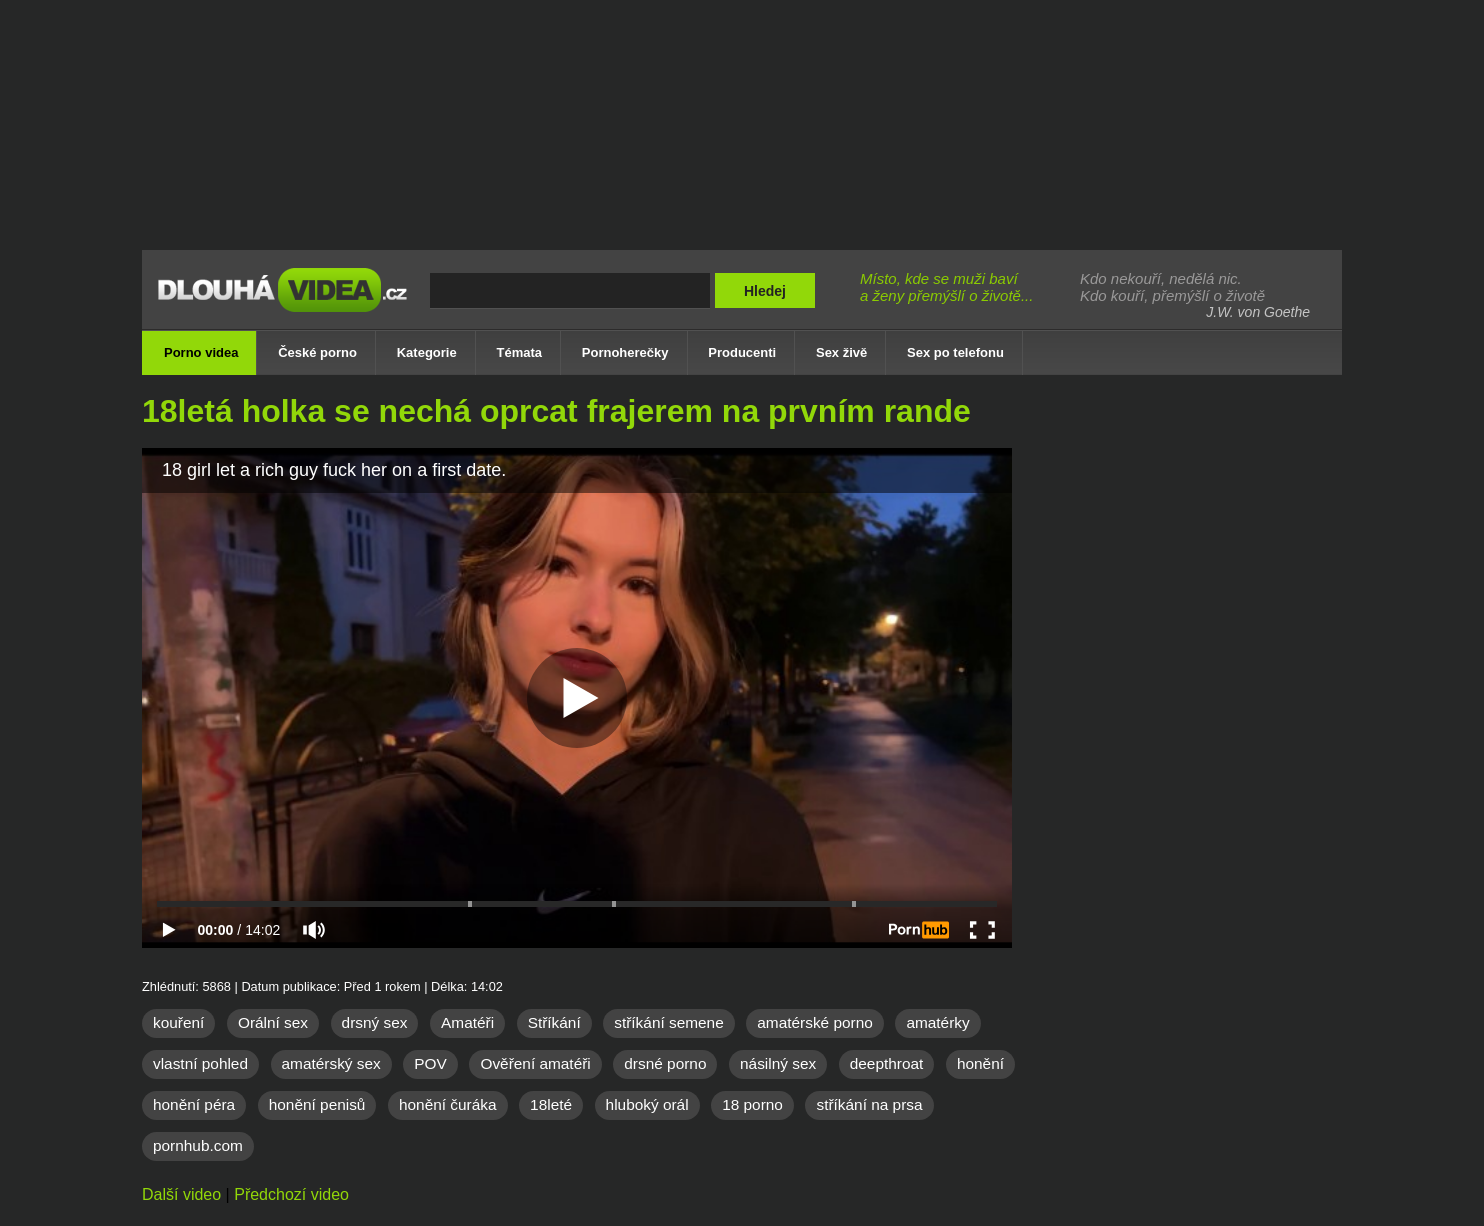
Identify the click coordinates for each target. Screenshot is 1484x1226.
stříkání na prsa (869, 1104)
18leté (551, 1104)
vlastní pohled (200, 1063)
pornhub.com (198, 1145)
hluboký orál (647, 1104)
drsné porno (665, 1063)
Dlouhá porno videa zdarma (287, 303)
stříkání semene (669, 1022)
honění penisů (317, 1104)
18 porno (752, 1104)
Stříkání (554, 1022)
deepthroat (887, 1063)
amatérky (937, 1022)
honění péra (194, 1104)
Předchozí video (291, 1194)
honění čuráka (448, 1104)
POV (430, 1063)
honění (980, 1063)
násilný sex (778, 1063)
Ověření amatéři (535, 1063)
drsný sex (375, 1022)
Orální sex (273, 1022)
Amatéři (467, 1022)
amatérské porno (815, 1022)
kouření (178, 1022)
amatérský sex (331, 1063)
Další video (181, 1194)
